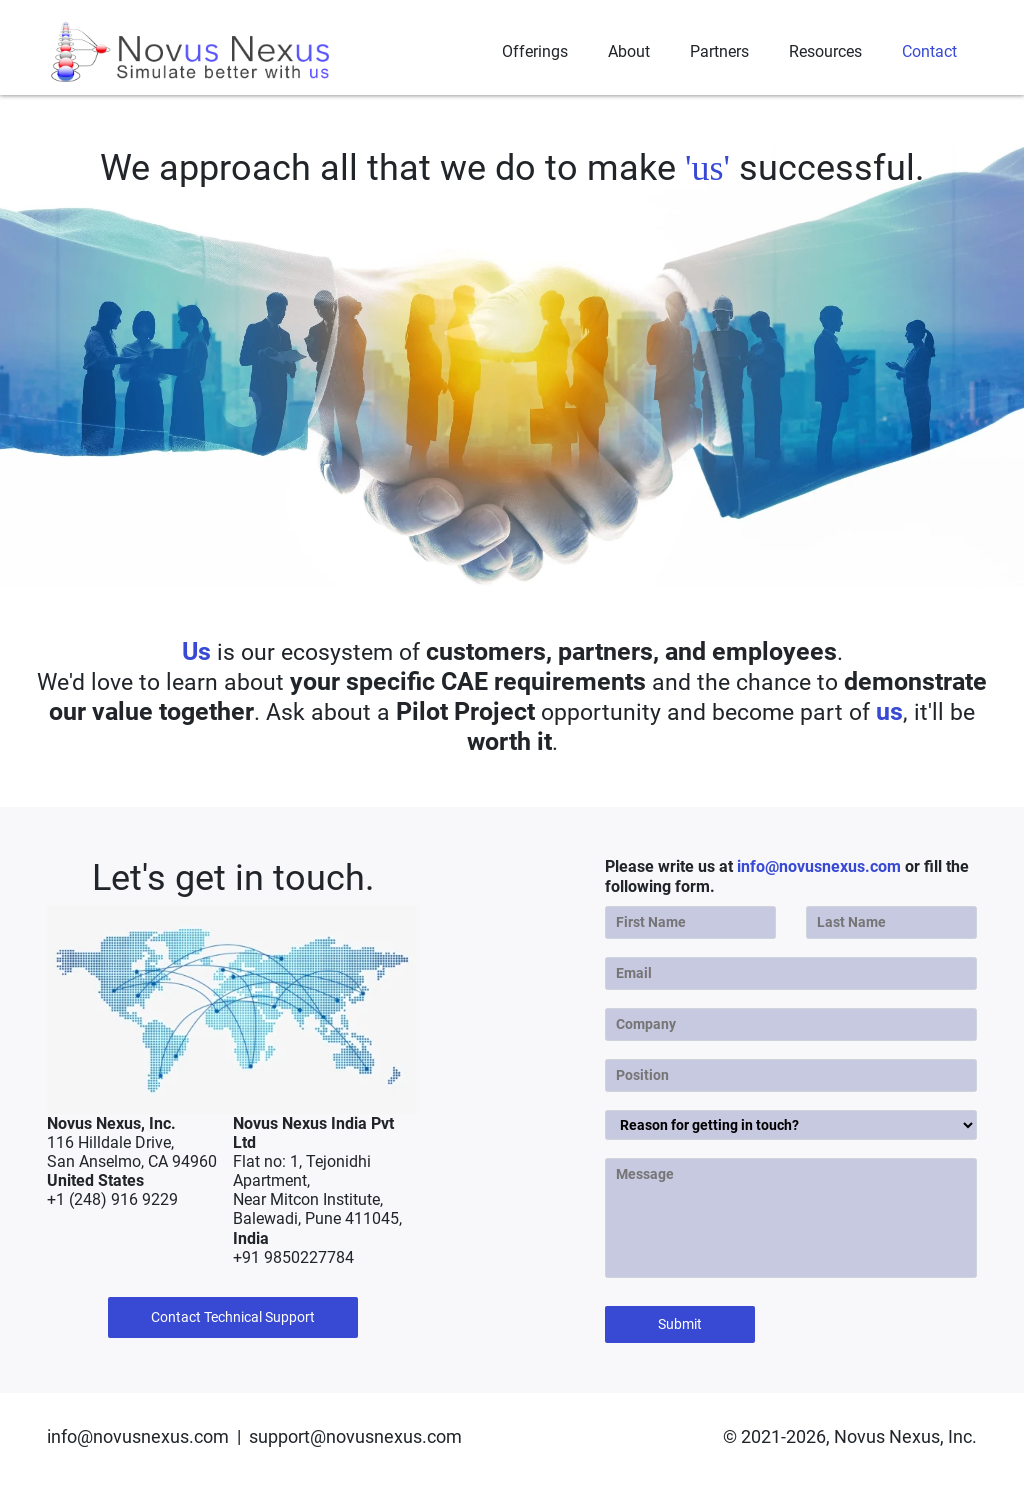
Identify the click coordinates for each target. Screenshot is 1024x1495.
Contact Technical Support (233, 1317)
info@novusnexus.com (819, 866)
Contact (929, 51)
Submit (680, 1324)
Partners (719, 51)
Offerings (535, 51)
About (629, 51)
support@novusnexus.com (355, 1436)
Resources (825, 51)
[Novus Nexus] (192, 52)
